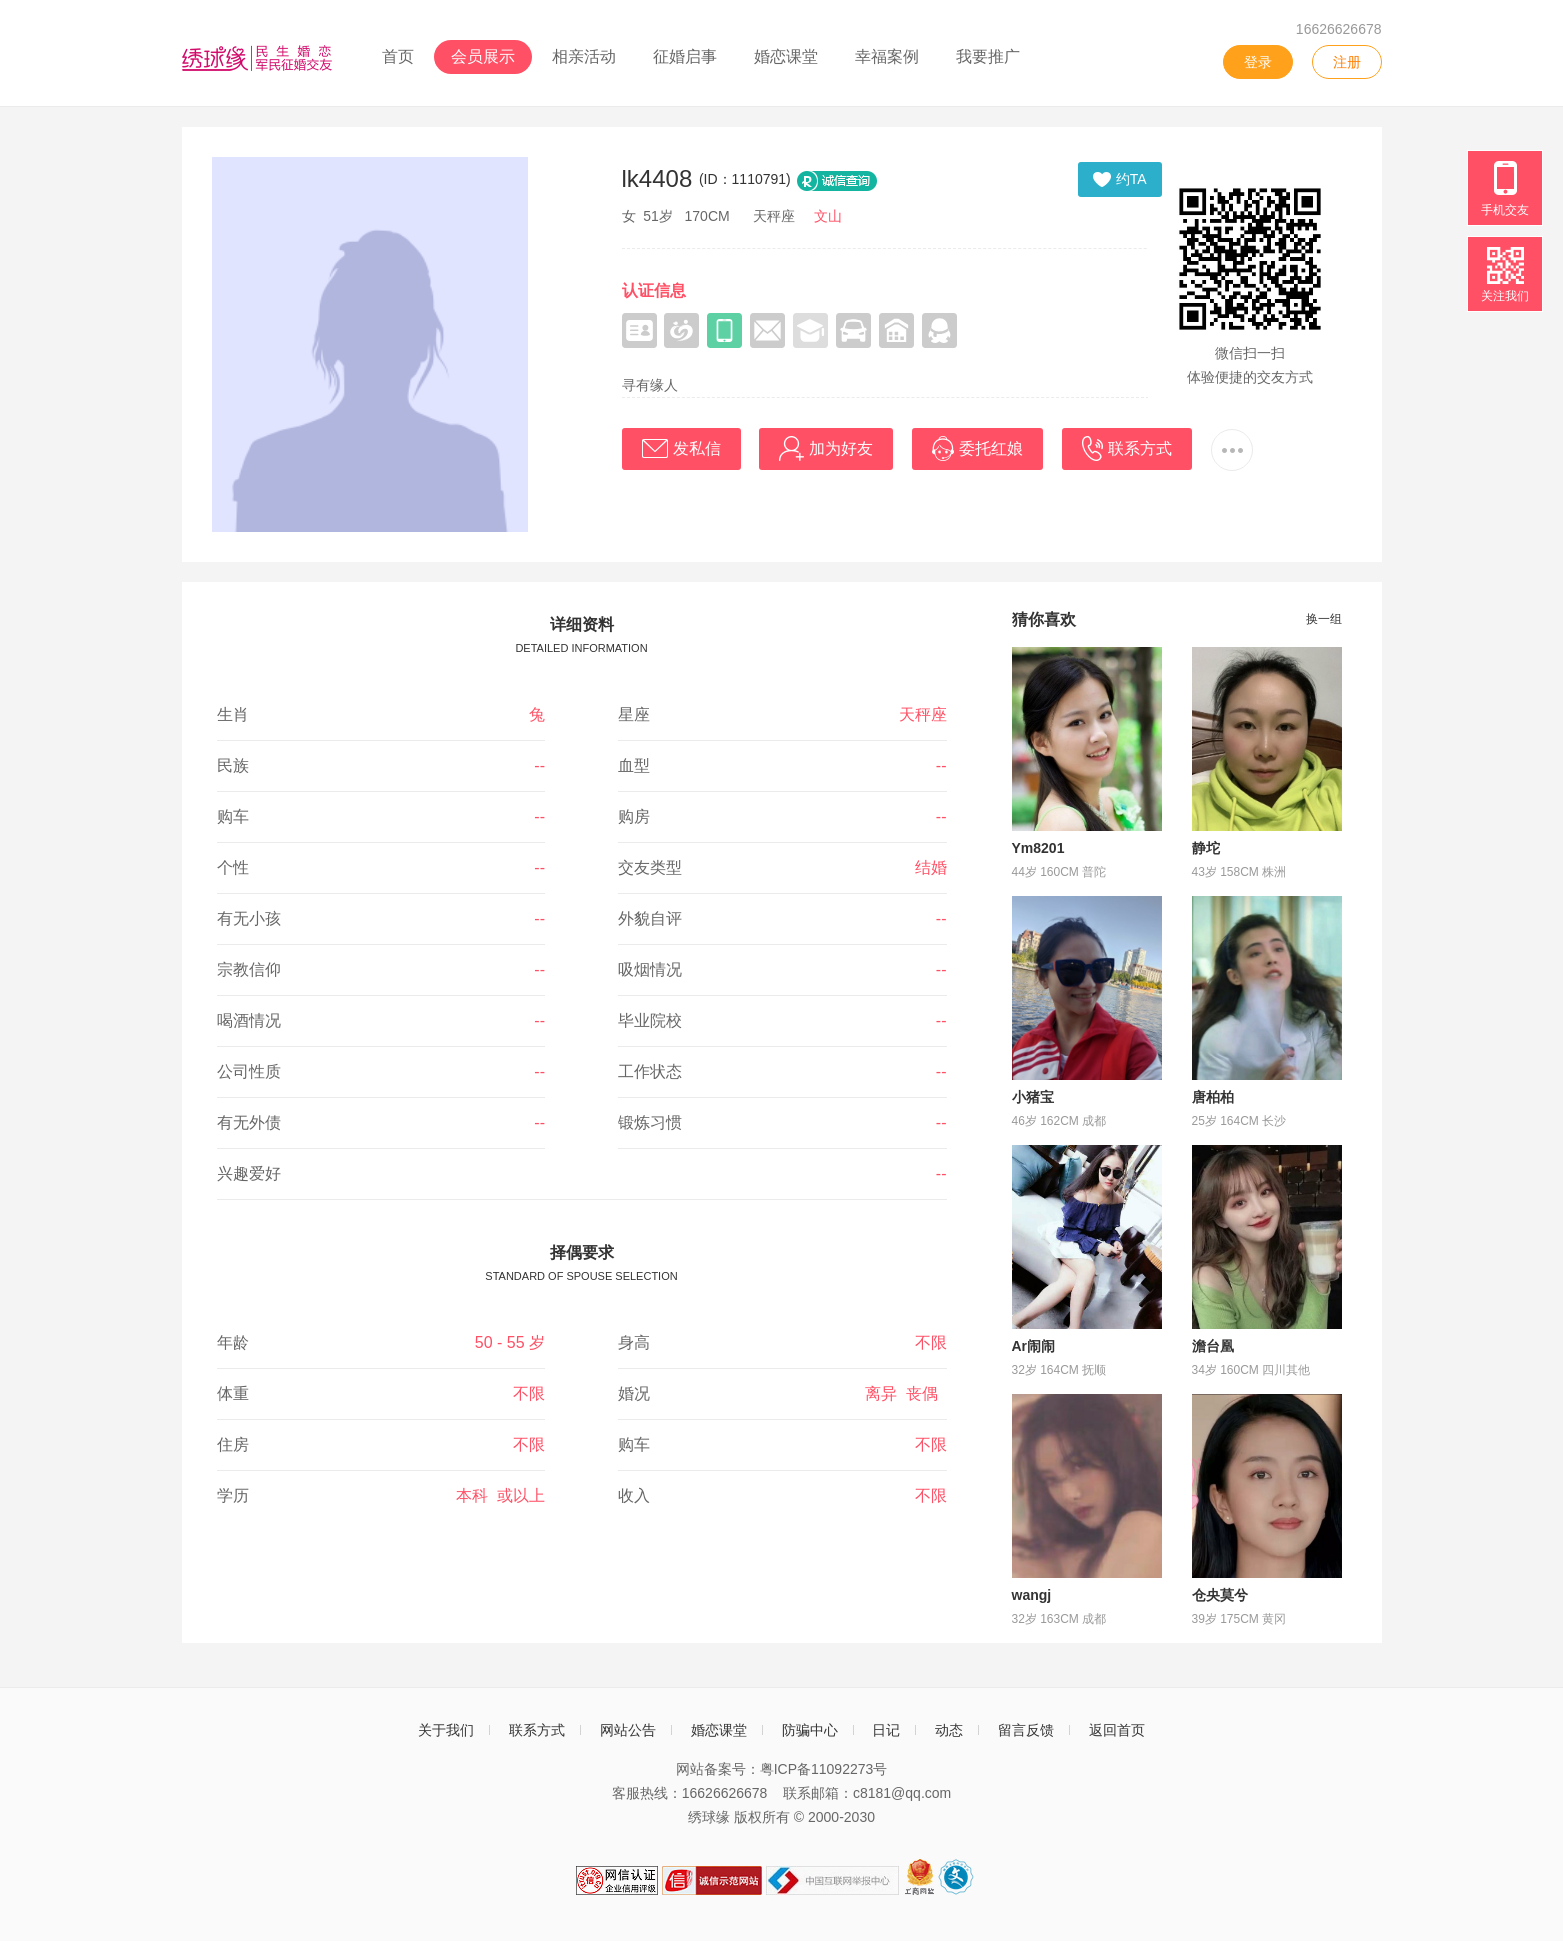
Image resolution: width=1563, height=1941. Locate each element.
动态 (949, 1730)
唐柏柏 (1213, 1097)
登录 (1258, 62)
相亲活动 (584, 56)
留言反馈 (1026, 1730)
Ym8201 (1038, 848)
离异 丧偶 (906, 1393)
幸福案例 (887, 56)
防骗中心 (810, 1730)
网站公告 (628, 1730)
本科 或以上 (500, 1495)
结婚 (931, 867)
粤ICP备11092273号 (824, 1769)
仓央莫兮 (1220, 1595)
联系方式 (537, 1730)
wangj (1032, 1595)
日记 (886, 1730)
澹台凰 (1213, 1346)
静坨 (1206, 848)
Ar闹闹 (1034, 1346)
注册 (1347, 62)
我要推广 (988, 56)
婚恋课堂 (786, 56)
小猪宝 (1033, 1097)
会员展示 (483, 56)
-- (539, 765)
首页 (398, 56)
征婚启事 (685, 56)
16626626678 (1339, 29)
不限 (931, 1342)
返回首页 (1117, 1730)
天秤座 (923, 714)
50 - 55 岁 (510, 1342)
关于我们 (446, 1730)
